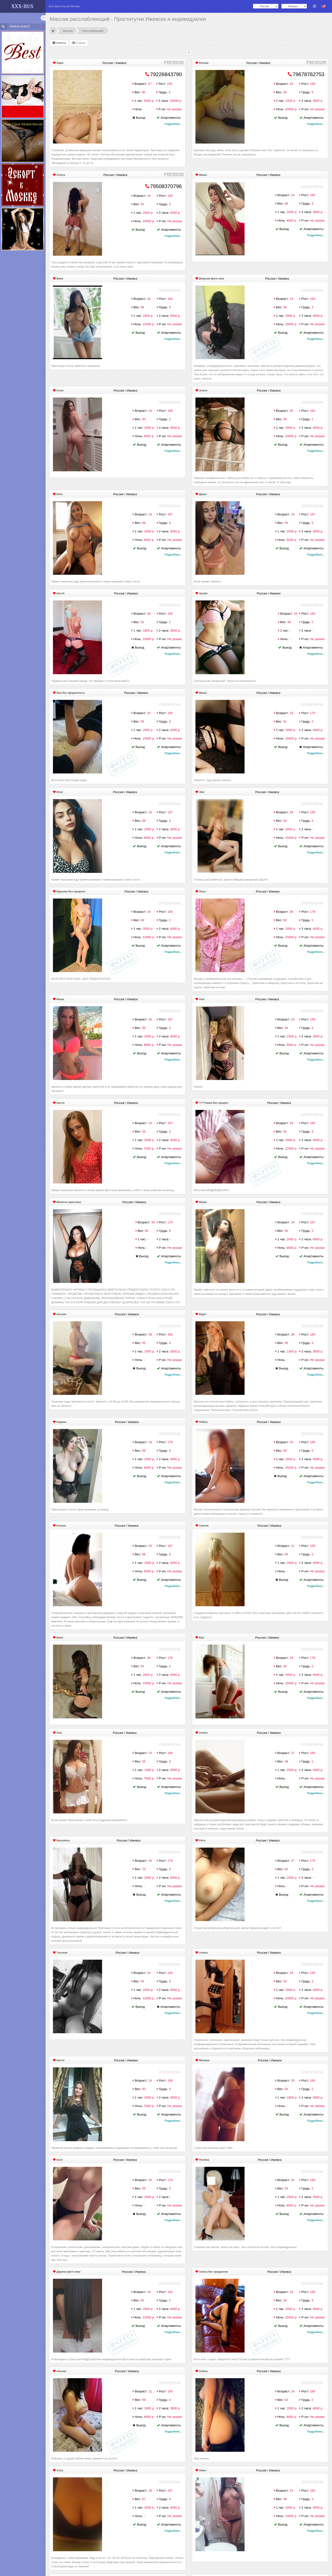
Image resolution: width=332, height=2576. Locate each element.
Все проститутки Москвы (64, 6)
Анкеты (59, 43)
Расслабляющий (93, 30)
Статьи (78, 43)
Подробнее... (173, 124)
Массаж (68, 30)
